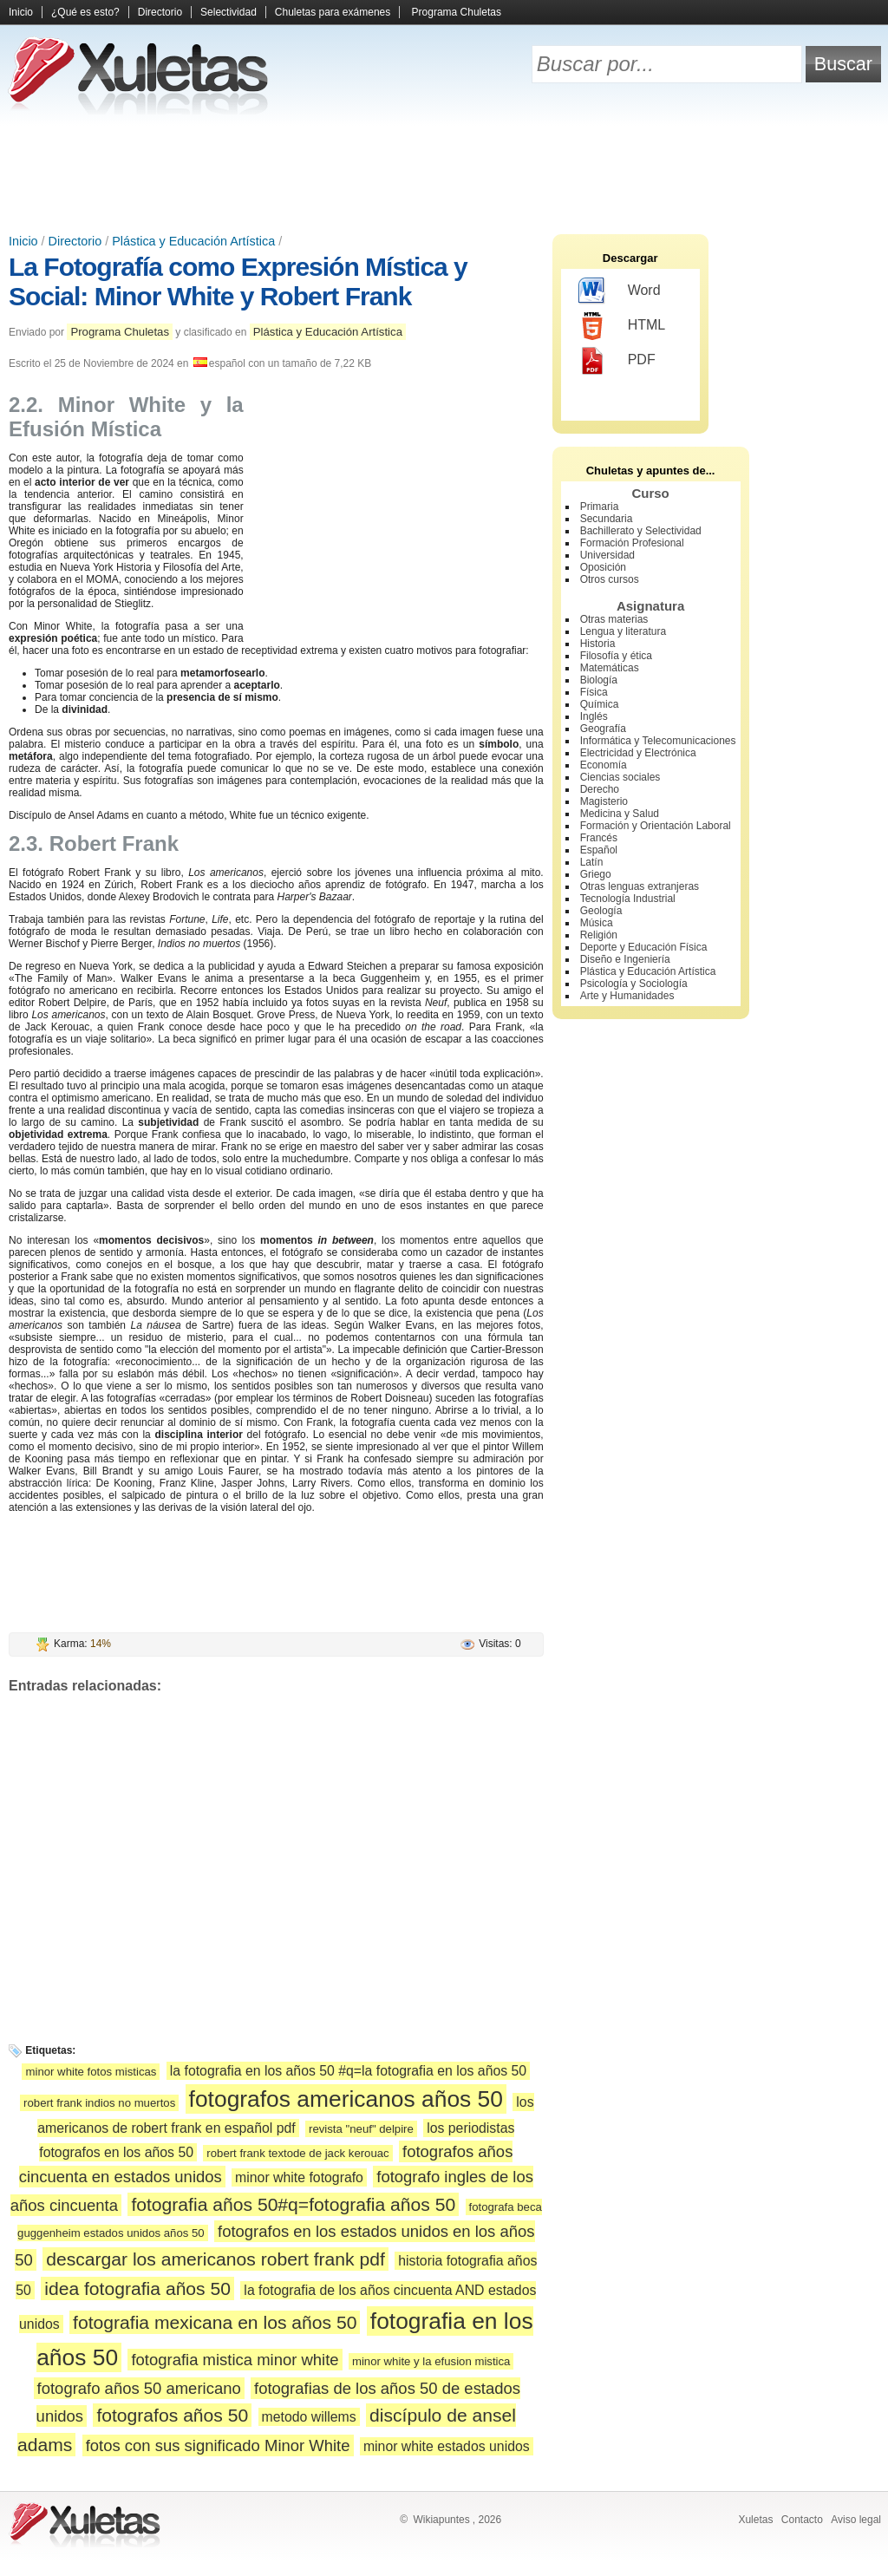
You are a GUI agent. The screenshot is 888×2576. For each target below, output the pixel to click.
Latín (592, 862)
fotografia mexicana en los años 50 (214, 2322)
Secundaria (606, 519)
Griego (595, 874)
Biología (598, 680)
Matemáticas (609, 668)
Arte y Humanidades (627, 996)
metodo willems (309, 2416)
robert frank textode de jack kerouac (297, 2153)
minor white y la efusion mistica (431, 2361)
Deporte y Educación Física (644, 947)
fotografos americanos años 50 (346, 2099)
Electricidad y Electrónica (638, 753)
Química (599, 704)
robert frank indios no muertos (99, 2102)
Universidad (607, 555)
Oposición (603, 567)
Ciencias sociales (620, 777)
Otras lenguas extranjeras (639, 886)
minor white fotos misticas (90, 2071)
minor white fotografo (299, 2177)
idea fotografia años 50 (137, 2288)
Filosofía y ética (616, 656)
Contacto (802, 2520)
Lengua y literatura (623, 631)
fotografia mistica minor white (234, 2359)
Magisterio (604, 801)
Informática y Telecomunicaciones (658, 741)
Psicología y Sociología (634, 983)
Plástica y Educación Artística (193, 241)
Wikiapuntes (441, 2520)
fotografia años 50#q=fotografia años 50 (293, 2204)
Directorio (160, 12)
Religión (598, 935)
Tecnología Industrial (628, 898)
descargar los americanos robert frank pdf (215, 2259)
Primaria (599, 506)
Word (619, 291)
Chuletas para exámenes (332, 12)
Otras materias (614, 619)
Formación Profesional (632, 543)
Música (596, 923)
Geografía (603, 728)
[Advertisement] (444, 173)
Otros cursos (609, 579)
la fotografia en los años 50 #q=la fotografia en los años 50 (348, 2070)
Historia (598, 643)
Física (594, 692)
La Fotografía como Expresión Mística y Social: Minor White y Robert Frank (238, 281)
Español (598, 850)
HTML (622, 326)
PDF (617, 361)
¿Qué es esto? (85, 12)
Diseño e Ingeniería (625, 959)
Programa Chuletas (456, 12)
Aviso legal (856, 2520)
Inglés (594, 716)
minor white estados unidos (446, 2446)
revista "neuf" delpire (361, 2128)
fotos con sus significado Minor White (218, 2445)
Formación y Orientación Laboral (655, 826)
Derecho (599, 789)
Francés (598, 838)
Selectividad (228, 12)
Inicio (21, 12)
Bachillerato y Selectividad (641, 531)
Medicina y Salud (619, 813)
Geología (601, 911)
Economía (603, 765)
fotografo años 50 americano (139, 2388)
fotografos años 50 (172, 2415)
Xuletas (755, 2520)
